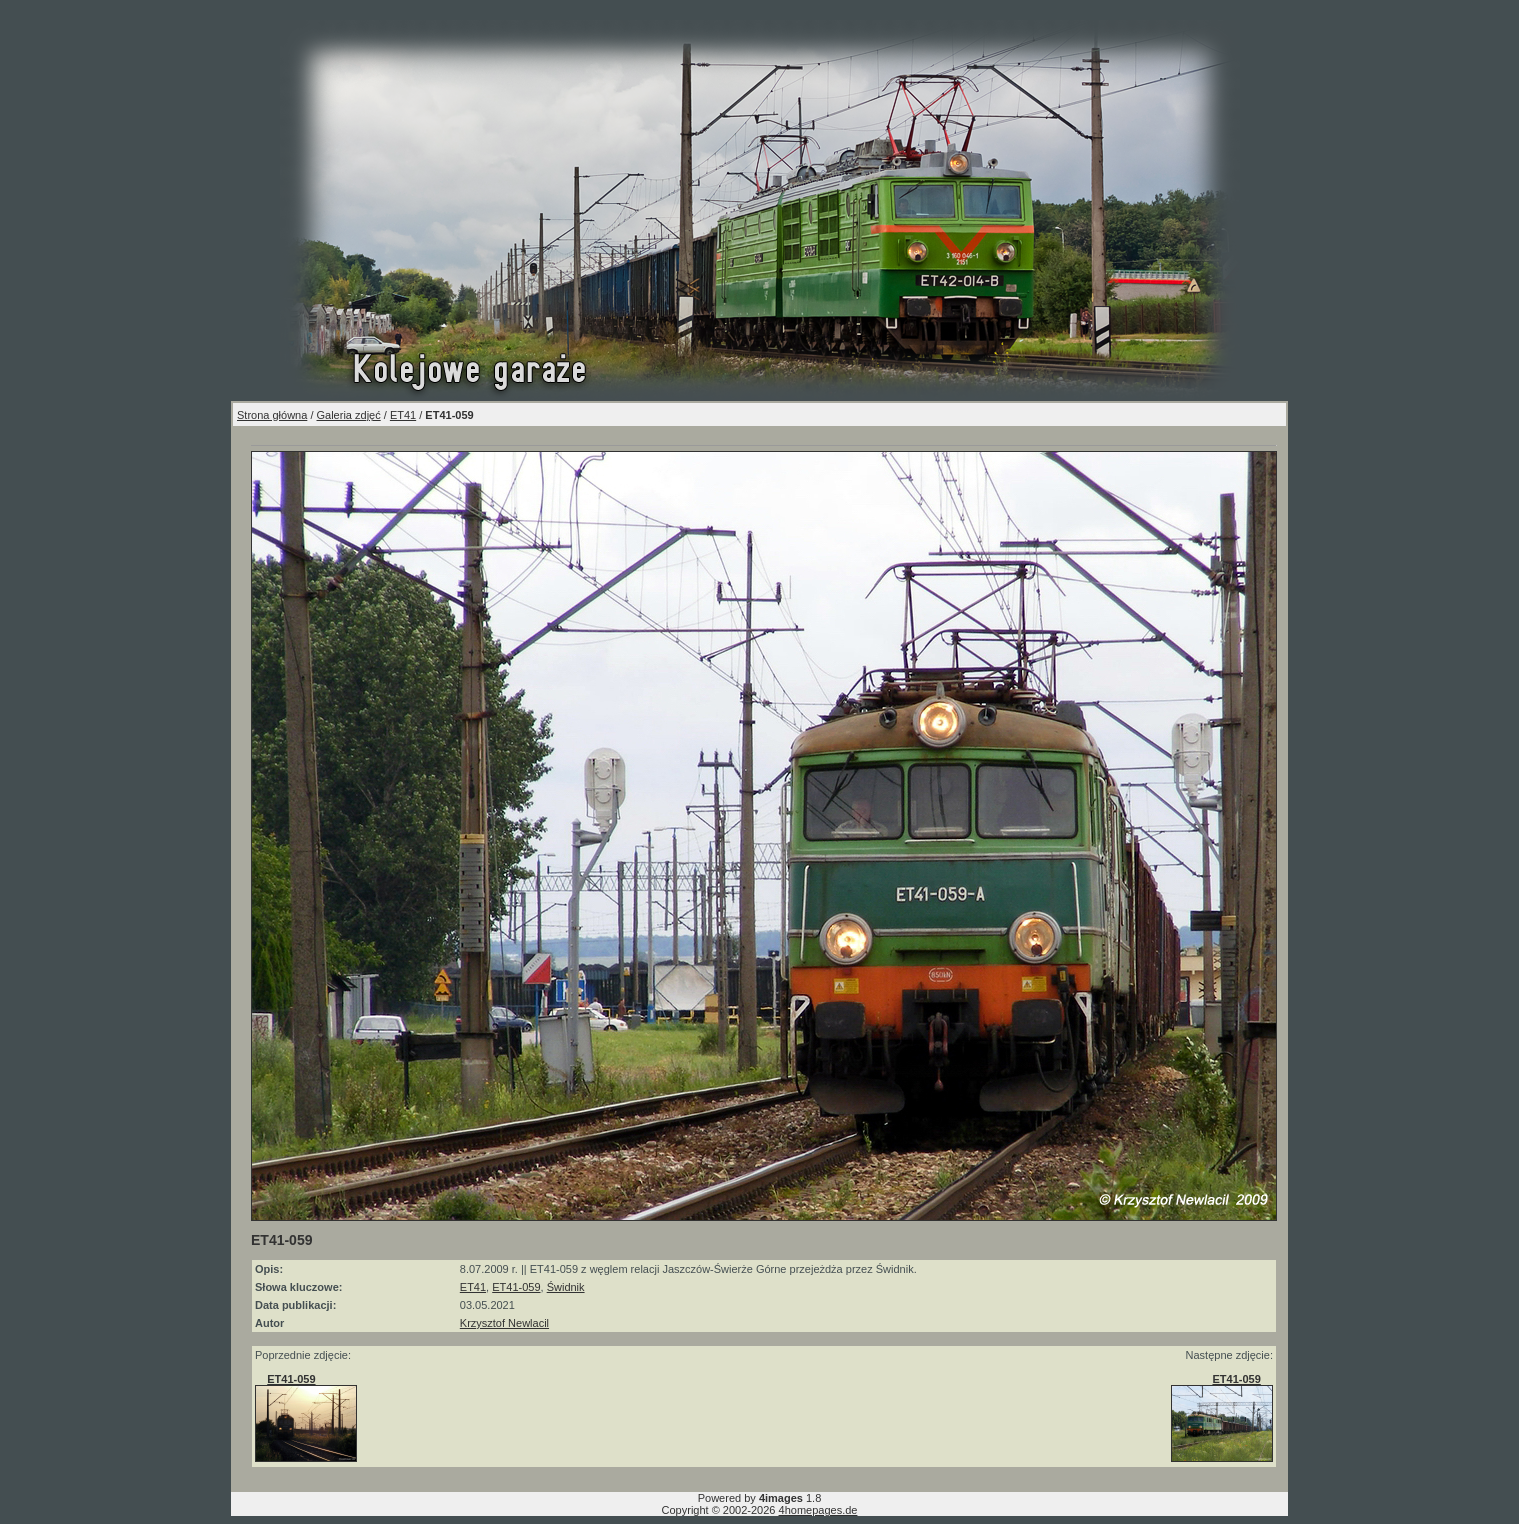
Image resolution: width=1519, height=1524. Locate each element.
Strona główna (272, 415)
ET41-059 (516, 1287)
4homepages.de (818, 1510)
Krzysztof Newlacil (504, 1323)
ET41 (403, 415)
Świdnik (566, 1287)
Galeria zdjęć (349, 415)
